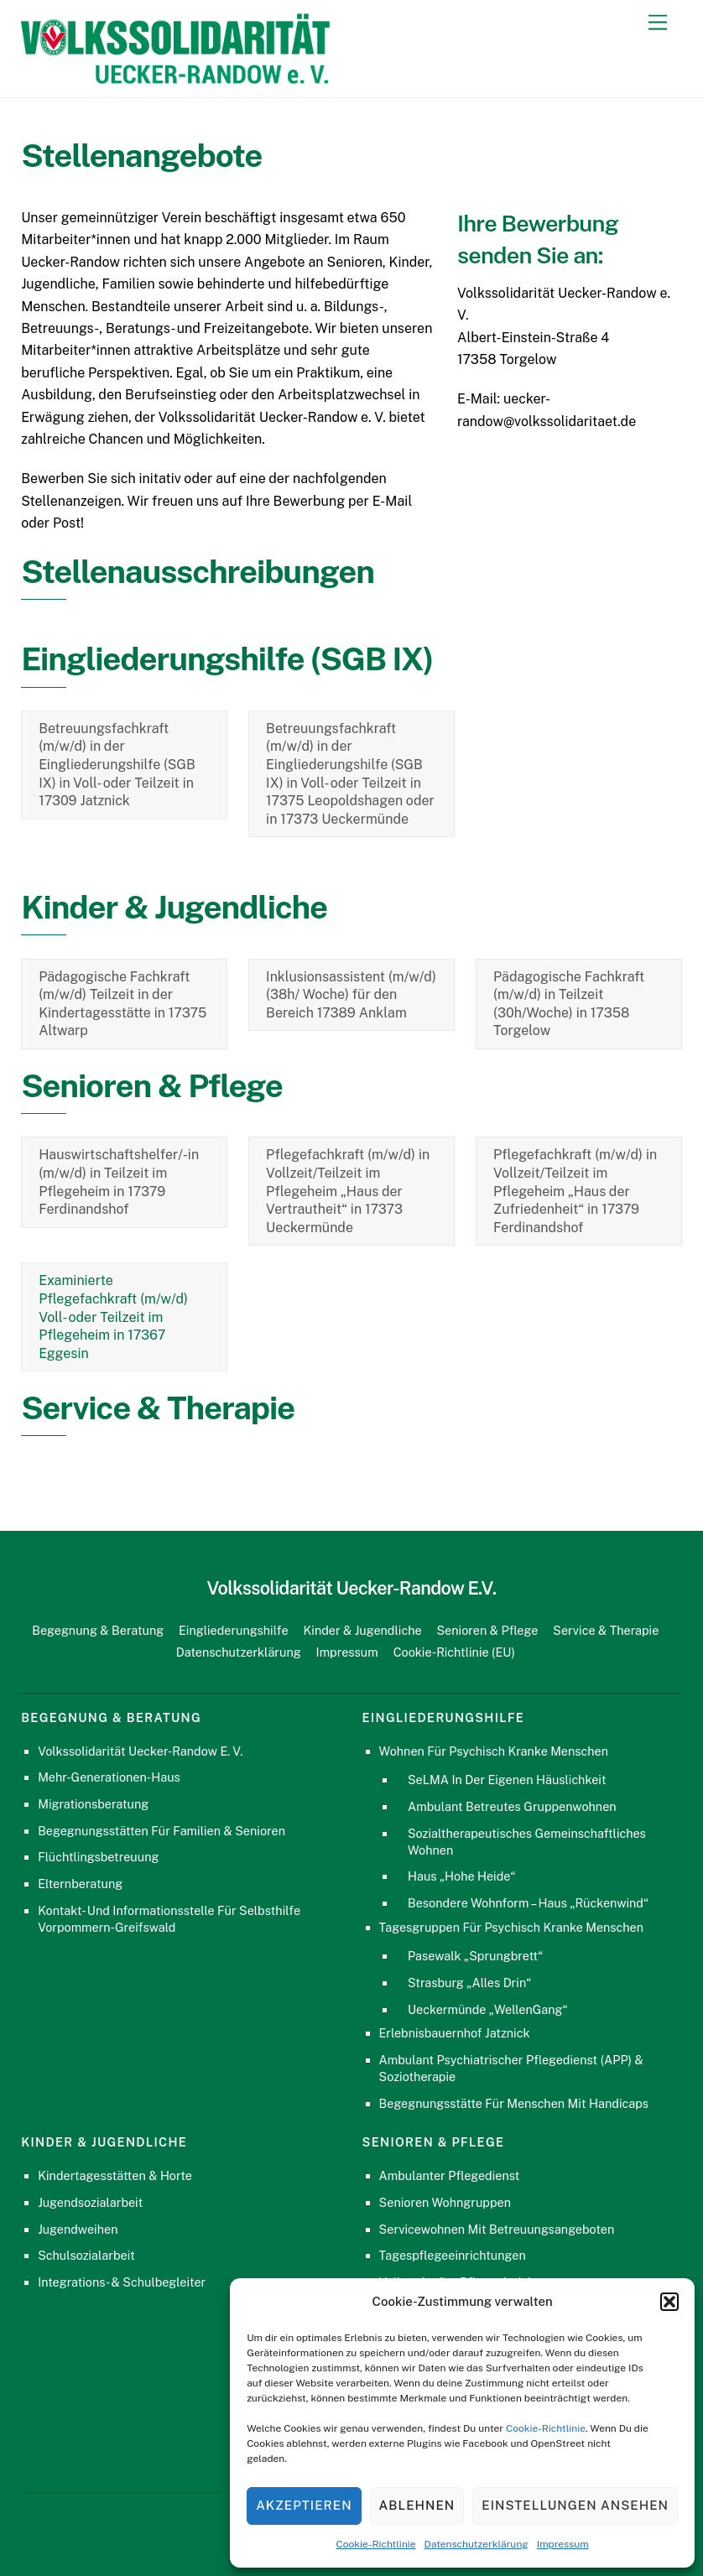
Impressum (563, 2544)
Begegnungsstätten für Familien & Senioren (161, 1831)
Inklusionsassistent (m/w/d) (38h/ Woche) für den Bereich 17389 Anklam (351, 995)
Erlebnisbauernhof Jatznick (454, 2033)
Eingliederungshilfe (234, 1630)
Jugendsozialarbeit (90, 2202)
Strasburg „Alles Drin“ (469, 1982)
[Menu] (657, 23)
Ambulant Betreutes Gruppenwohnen (512, 1806)
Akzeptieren (304, 2505)
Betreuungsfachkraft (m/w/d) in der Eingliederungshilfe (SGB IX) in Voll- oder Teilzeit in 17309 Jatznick (117, 765)
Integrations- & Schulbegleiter (122, 2282)
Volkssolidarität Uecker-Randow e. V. (140, 1751)
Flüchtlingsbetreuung (98, 1857)
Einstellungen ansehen (575, 2505)
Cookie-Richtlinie (546, 2428)
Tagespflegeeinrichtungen (452, 2255)
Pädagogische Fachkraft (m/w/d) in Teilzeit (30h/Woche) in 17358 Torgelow (568, 1004)
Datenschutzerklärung (476, 2544)
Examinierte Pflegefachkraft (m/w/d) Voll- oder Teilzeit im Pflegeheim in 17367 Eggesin (113, 1316)
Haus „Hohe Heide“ (461, 1876)
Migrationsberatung (93, 1804)
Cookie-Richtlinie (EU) (454, 1652)
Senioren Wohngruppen (445, 2202)
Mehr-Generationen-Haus (109, 1777)
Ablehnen (417, 2505)
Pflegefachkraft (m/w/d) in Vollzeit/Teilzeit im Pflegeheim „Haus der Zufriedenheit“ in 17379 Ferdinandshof (575, 1191)
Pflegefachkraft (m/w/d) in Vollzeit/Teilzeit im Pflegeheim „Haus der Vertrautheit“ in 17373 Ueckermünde (348, 1191)
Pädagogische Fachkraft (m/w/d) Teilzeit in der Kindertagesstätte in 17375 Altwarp (122, 1004)
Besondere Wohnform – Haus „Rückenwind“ (528, 1903)
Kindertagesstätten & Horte (115, 2175)
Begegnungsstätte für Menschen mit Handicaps (513, 2103)
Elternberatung (80, 1883)
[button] (669, 2301)
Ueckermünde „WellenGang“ (488, 2009)
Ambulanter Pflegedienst (449, 2175)
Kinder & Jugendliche (362, 1630)
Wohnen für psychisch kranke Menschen (493, 1751)
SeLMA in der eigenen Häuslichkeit (507, 1779)
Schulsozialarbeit (86, 2255)
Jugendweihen (77, 2229)
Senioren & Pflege (487, 1630)
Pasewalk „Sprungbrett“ (475, 1956)
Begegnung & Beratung (98, 1630)
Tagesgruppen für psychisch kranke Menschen (511, 1927)
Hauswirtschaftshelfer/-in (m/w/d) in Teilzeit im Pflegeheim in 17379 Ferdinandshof (119, 1182)
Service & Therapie (606, 1630)
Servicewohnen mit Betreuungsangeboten (497, 2229)
